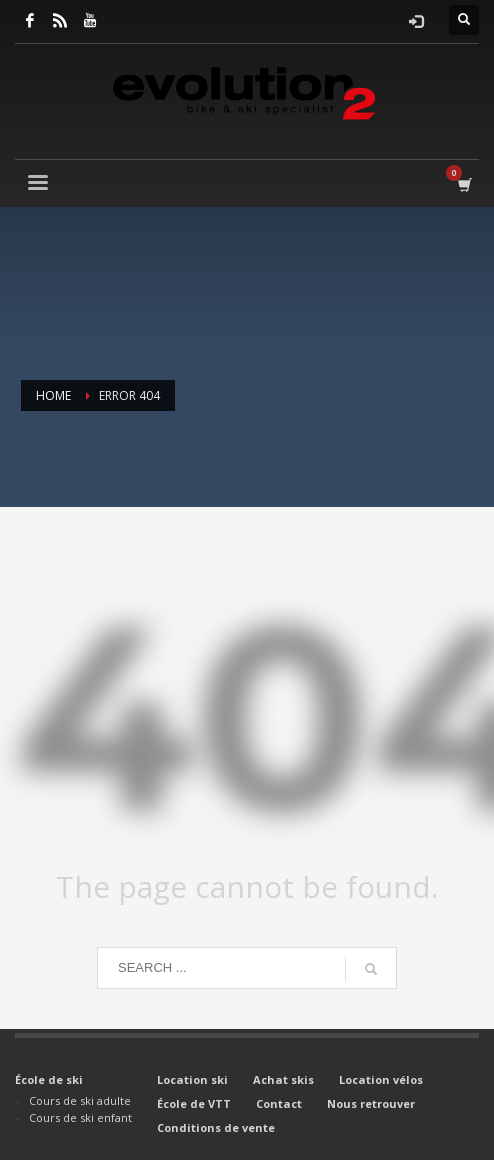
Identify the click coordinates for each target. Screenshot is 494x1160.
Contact (279, 1103)
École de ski (49, 1079)
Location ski (192, 1079)
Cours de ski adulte (80, 1100)
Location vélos (381, 1079)
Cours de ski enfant (80, 1117)
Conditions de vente (216, 1127)
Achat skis (283, 1079)
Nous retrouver (371, 1103)
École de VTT (194, 1103)
